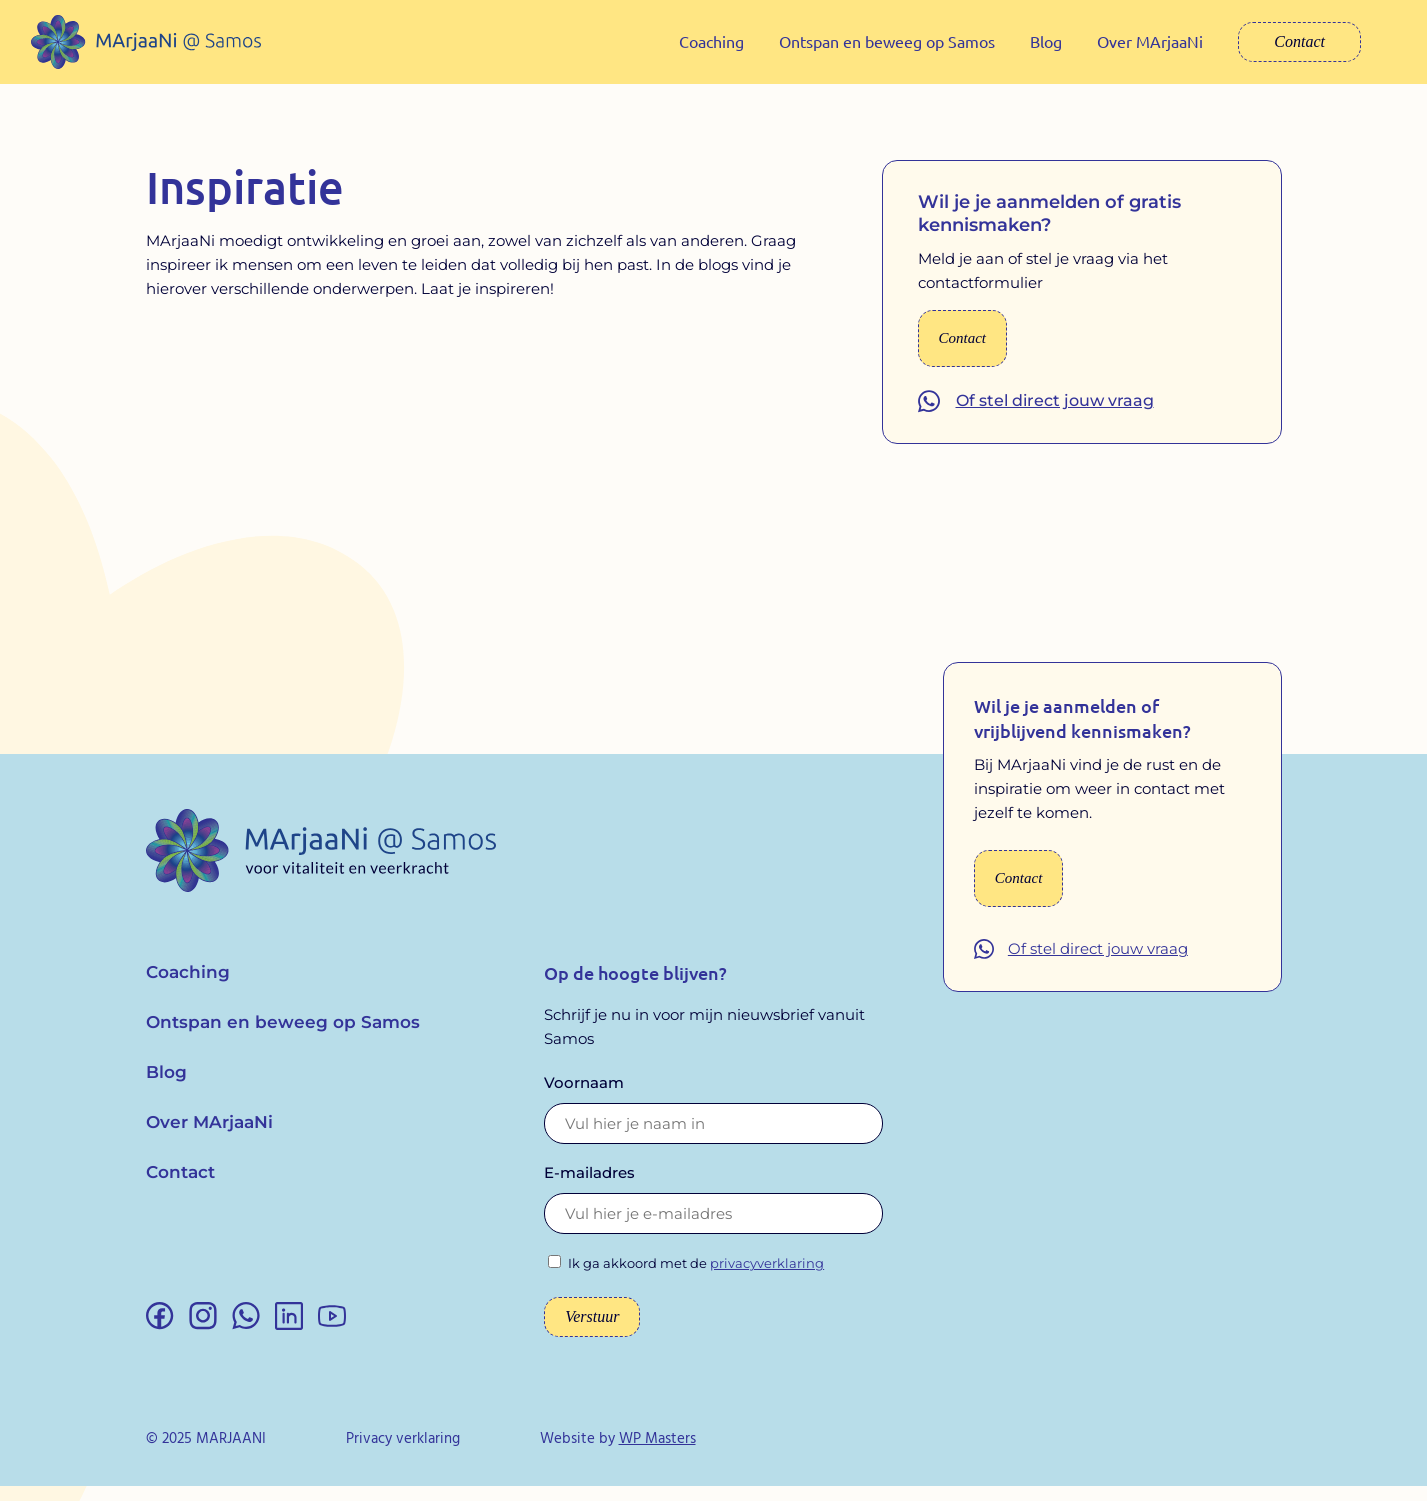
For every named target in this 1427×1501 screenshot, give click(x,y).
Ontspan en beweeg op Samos (887, 41)
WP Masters (657, 1454)
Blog (1046, 41)
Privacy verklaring (403, 1454)
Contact (1299, 41)
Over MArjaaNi (1150, 41)
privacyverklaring (767, 1278)
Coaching (711, 41)
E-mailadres (589, 1187)
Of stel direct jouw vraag (1055, 415)
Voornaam (584, 1097)
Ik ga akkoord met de (696, 1278)
